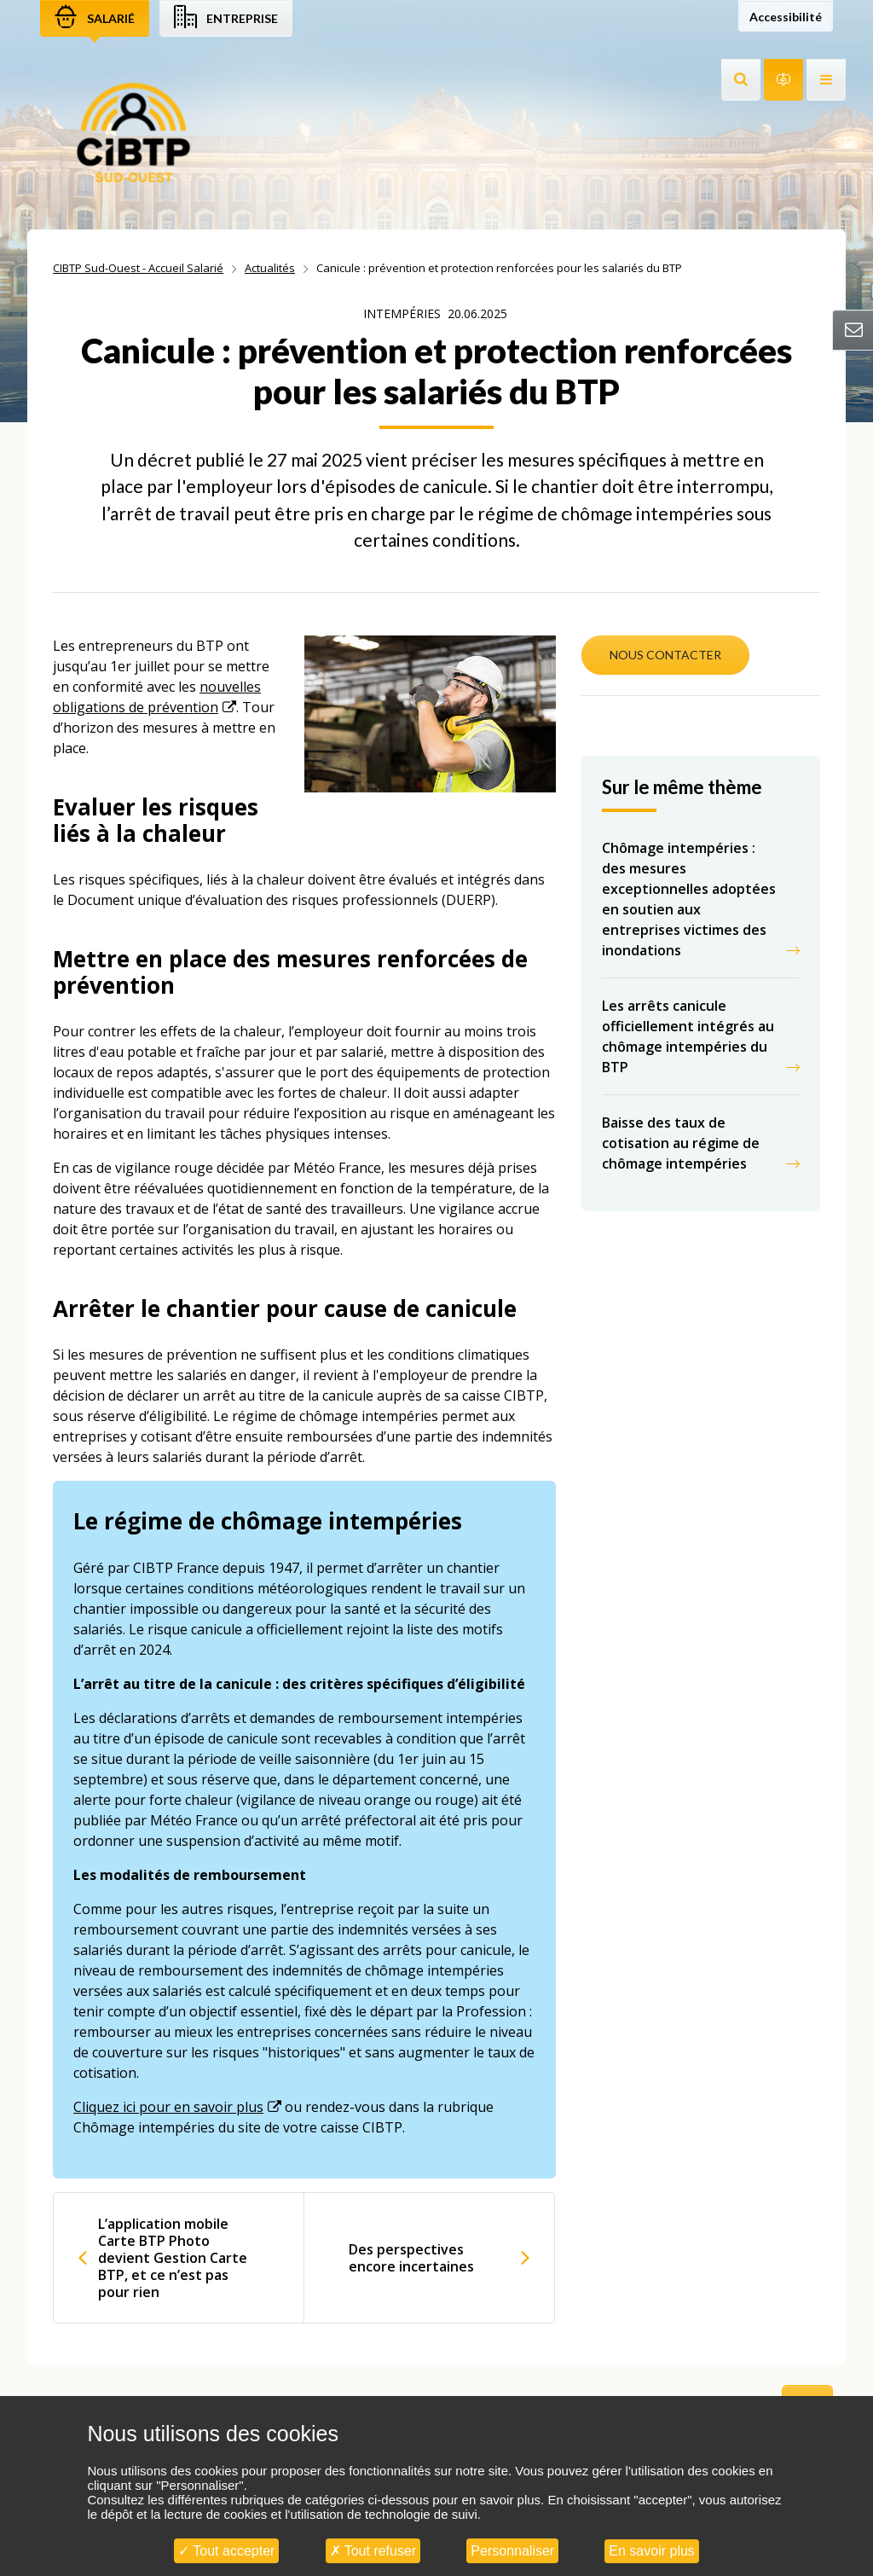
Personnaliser (512, 2551)
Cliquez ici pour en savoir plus (168, 2106)
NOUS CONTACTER (665, 654)
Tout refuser (373, 2551)
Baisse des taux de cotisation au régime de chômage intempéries (681, 1143)
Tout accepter (226, 2551)
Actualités (270, 268)
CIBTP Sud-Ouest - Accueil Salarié (138, 268)
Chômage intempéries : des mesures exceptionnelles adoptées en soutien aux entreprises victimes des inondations (689, 899)
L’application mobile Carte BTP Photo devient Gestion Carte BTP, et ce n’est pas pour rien (172, 2257)
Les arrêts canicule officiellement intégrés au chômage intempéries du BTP (688, 1036)
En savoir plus (652, 2551)
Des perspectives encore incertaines (411, 2258)
